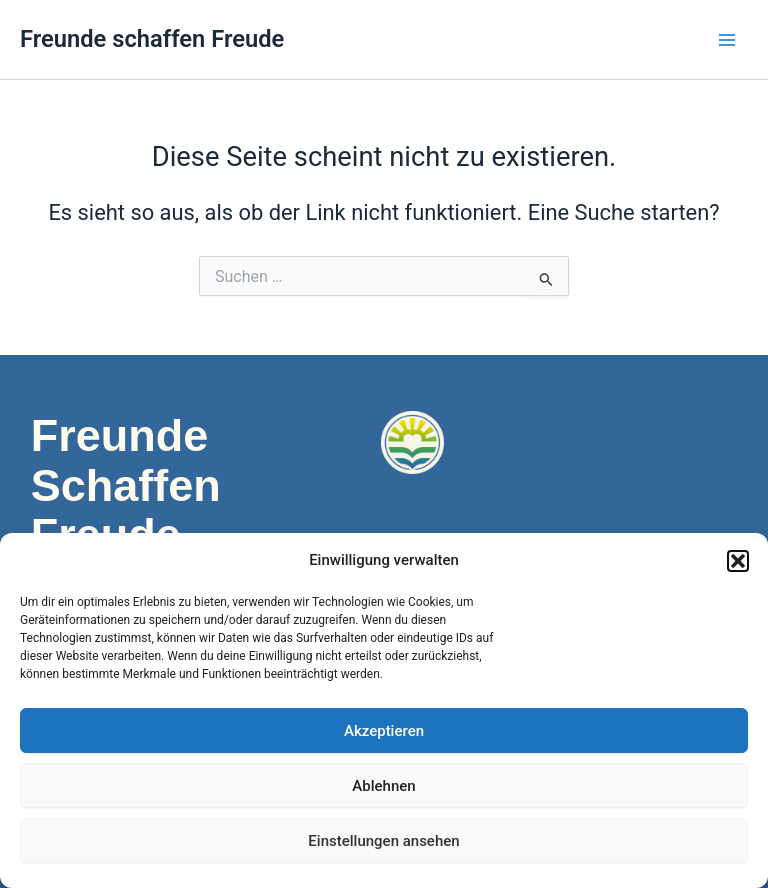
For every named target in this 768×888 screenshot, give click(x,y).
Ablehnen (383, 786)
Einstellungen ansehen (383, 841)
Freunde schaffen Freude (152, 39)
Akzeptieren (384, 731)
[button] (738, 561)
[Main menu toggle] (727, 40)
